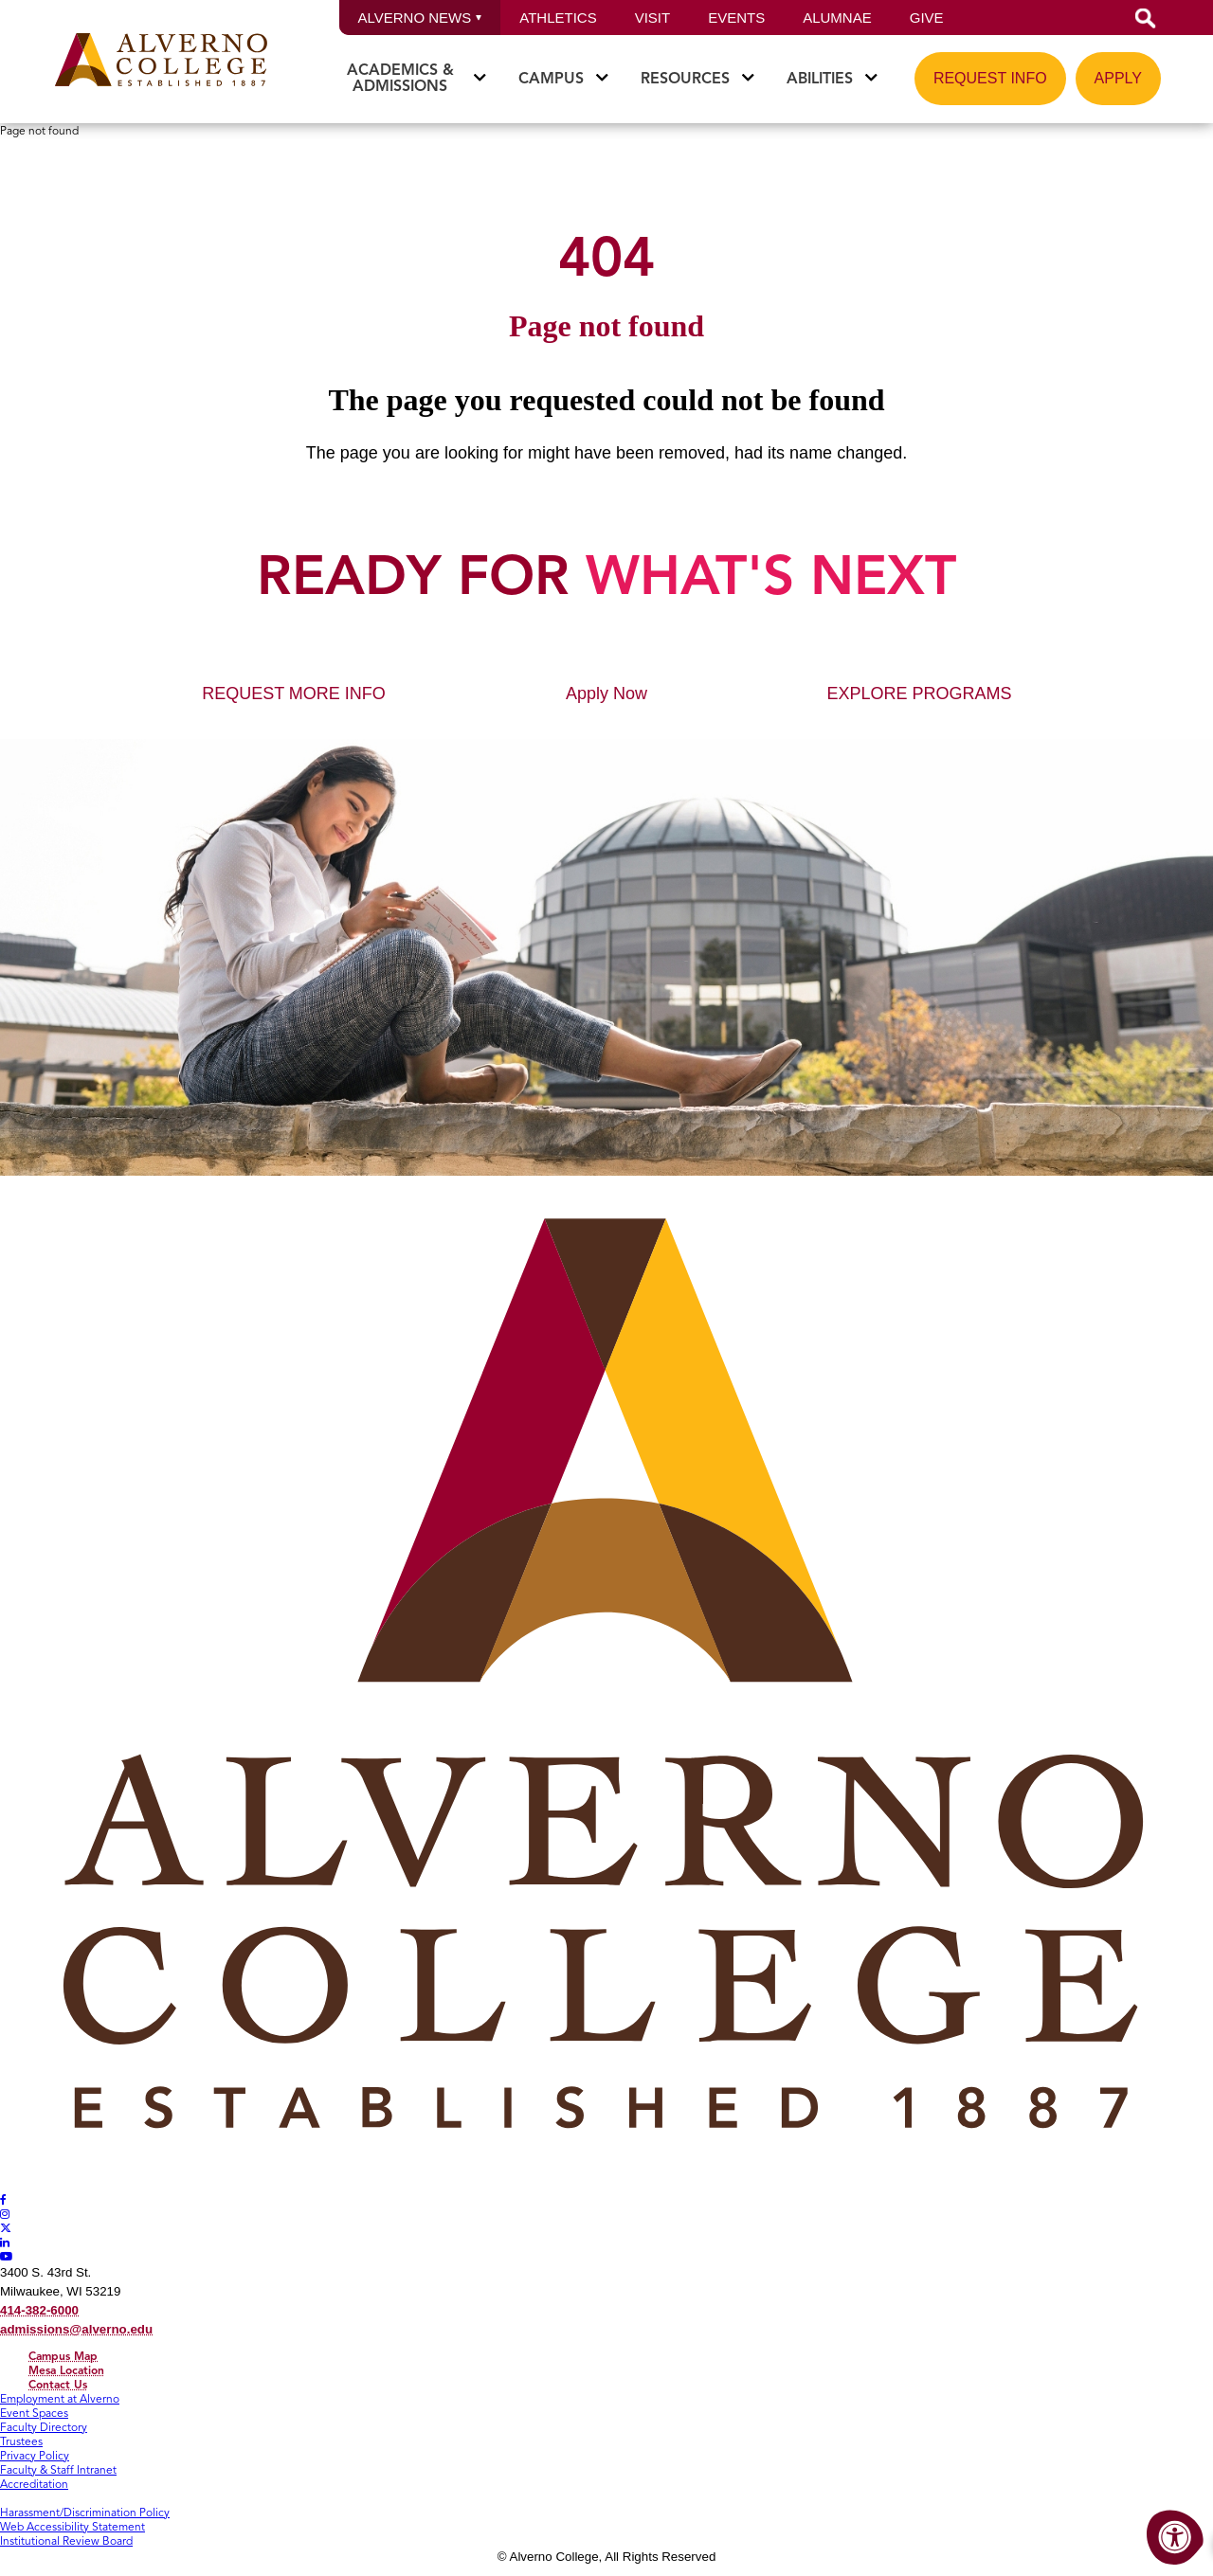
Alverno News (420, 17)
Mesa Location (66, 2370)
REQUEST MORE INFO (294, 693)
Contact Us (57, 2384)
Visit (653, 17)
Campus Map (63, 2356)
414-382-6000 (39, 2310)
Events (736, 17)
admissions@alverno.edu (76, 2329)
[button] (1146, 17)
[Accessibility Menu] (1175, 2538)
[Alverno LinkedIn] (4, 2242)
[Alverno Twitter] (5, 2228)
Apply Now (606, 693)
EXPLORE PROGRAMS (918, 693)
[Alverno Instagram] (4, 2214)
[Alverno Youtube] (6, 2256)
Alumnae (837, 17)
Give (927, 17)
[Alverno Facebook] (3, 2199)
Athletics (557, 17)
